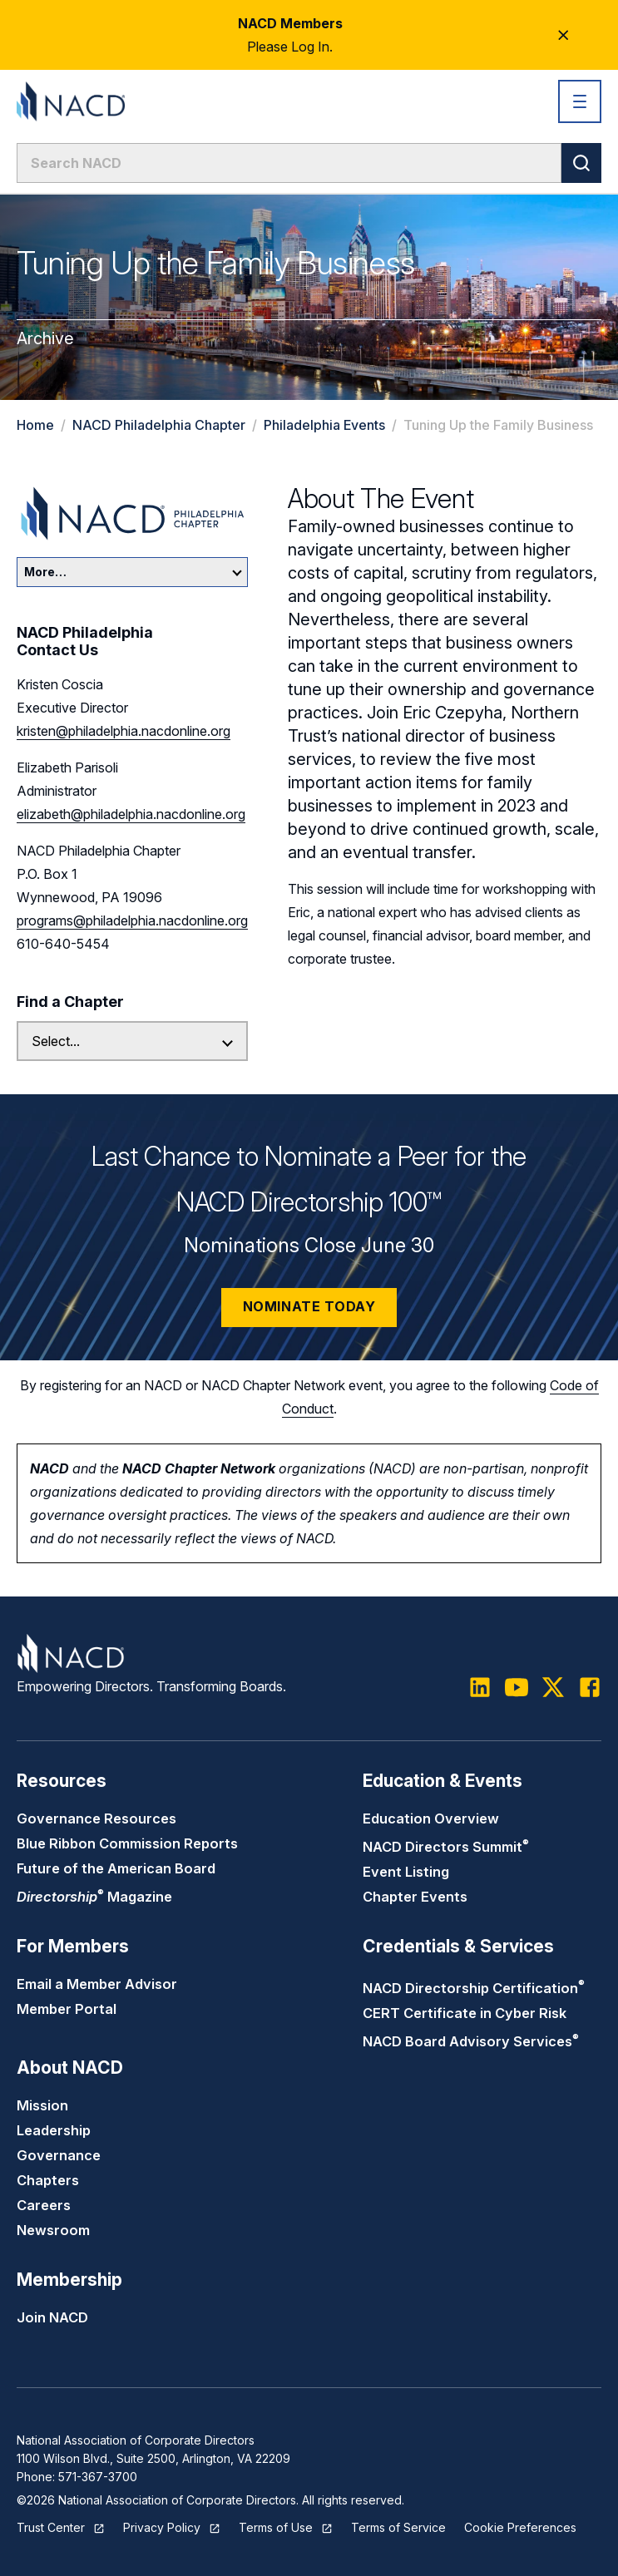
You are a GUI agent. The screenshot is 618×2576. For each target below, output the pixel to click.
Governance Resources (96, 1818)
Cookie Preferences (520, 2527)
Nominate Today (309, 1306)
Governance (59, 2155)
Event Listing (406, 1871)
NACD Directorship (474, 1988)
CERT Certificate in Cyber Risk (464, 2013)
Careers (44, 2205)
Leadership (54, 2130)
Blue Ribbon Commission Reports (127, 1843)
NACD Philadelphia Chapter (158, 425)
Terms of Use (276, 2527)
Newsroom (53, 2230)
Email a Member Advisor (97, 1984)
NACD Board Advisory (471, 2041)
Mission (42, 2105)
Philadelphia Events (324, 425)
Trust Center (51, 2527)
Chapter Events (415, 1896)
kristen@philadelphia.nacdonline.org (123, 731)
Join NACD (52, 2317)
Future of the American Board (116, 1868)
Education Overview (431, 1818)
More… (133, 572)
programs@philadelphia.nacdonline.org (132, 920)
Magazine (94, 1896)
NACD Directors (446, 1846)
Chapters (48, 2180)
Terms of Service (398, 2527)
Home (35, 425)
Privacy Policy (161, 2527)
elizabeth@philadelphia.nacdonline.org (131, 814)
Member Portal (66, 2009)
